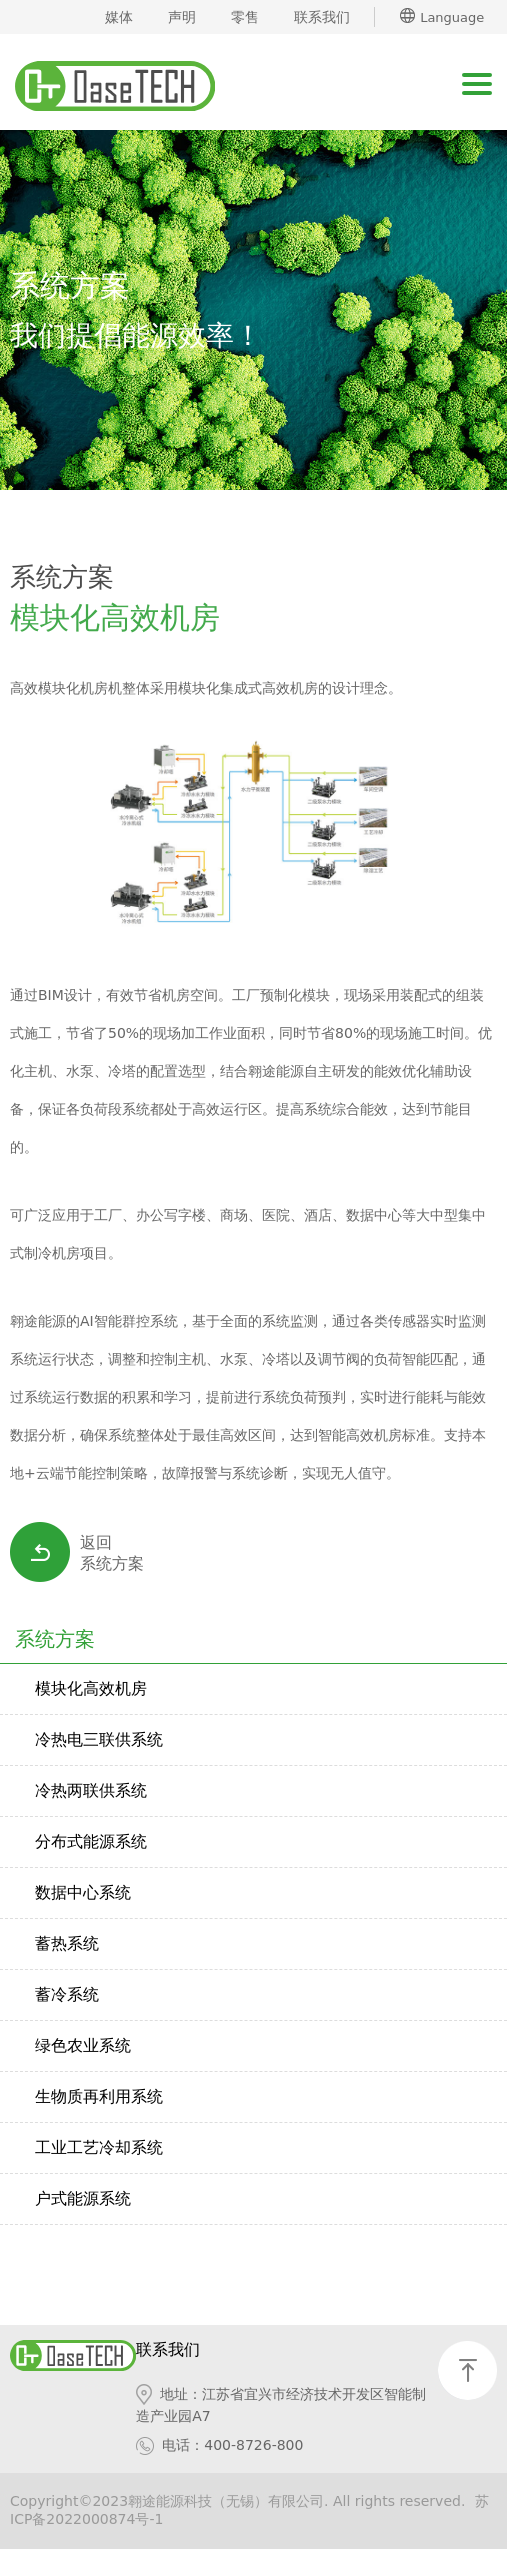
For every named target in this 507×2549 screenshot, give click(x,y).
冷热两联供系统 (91, 1790)
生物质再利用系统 (99, 2096)
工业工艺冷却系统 (99, 2147)
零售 (245, 17)
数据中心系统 (83, 1892)
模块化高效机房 (91, 1688)
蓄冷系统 (67, 1994)
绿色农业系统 (83, 2045)
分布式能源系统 (91, 1841)
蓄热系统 (67, 1943)
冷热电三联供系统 (99, 1739)
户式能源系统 (83, 2198)
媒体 (119, 17)
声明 (182, 17)
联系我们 (322, 17)
